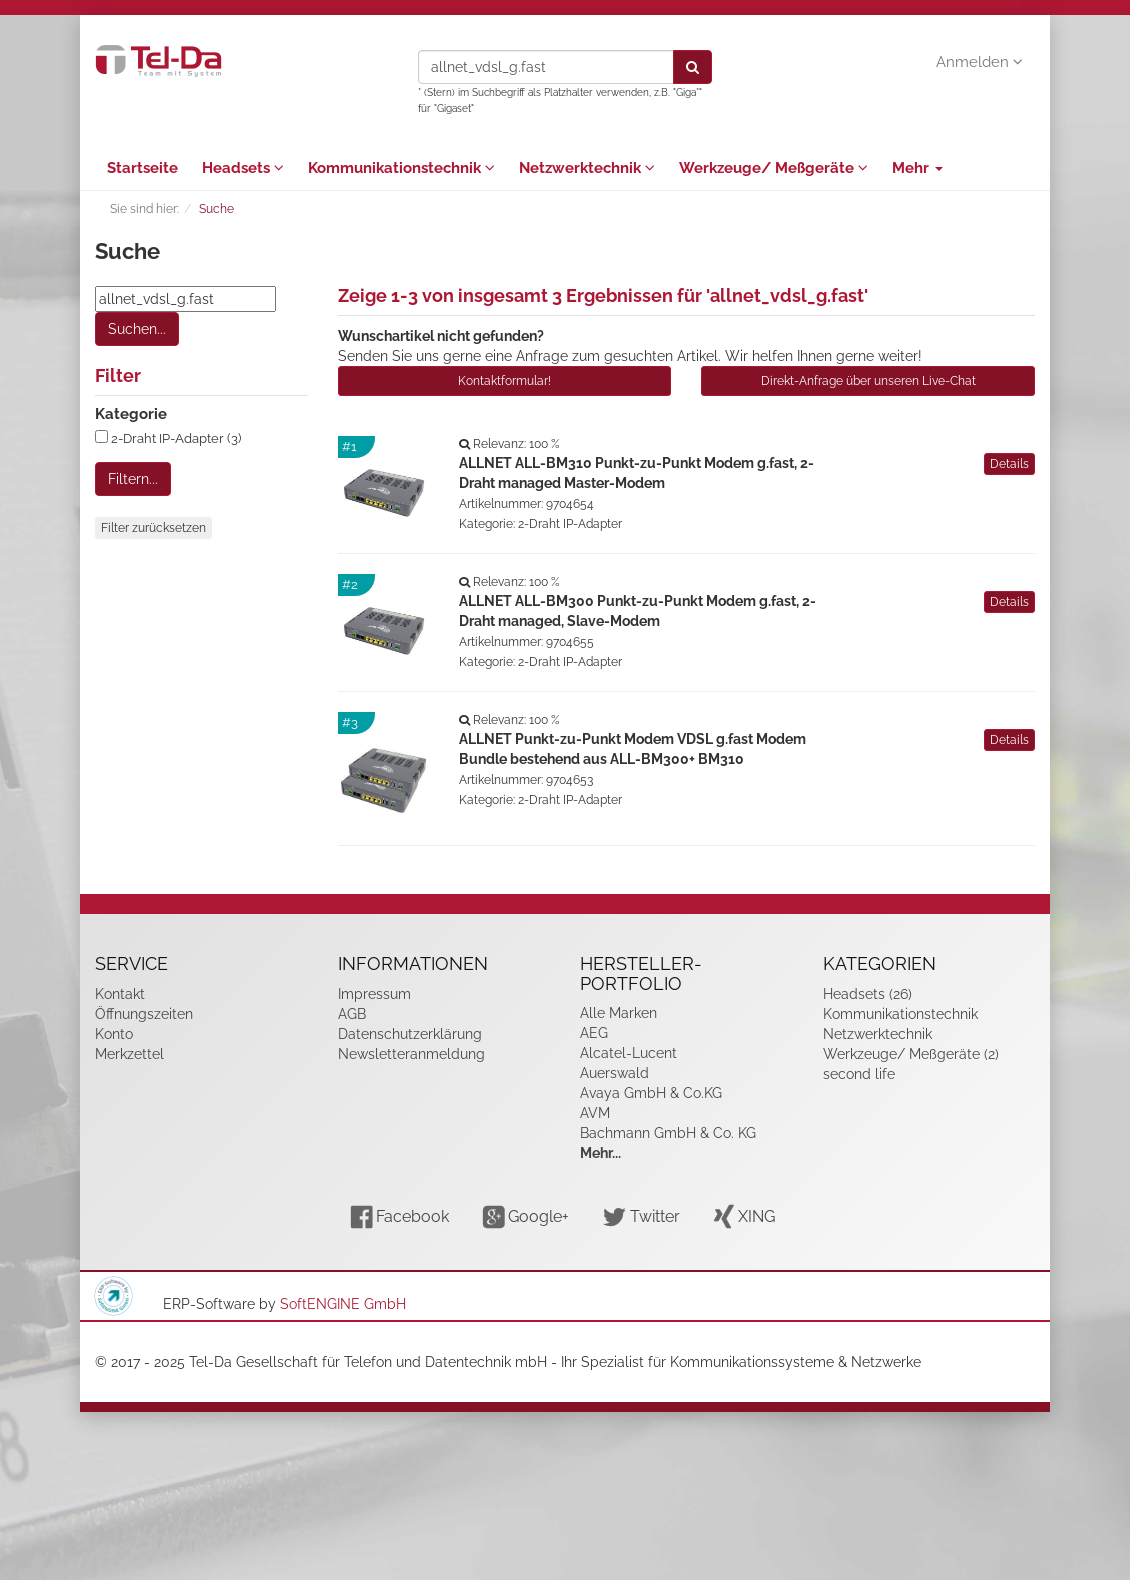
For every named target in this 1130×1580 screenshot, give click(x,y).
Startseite (142, 168)
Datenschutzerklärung (410, 1034)
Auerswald (614, 1073)
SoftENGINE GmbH (343, 1304)
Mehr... (600, 1153)
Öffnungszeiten (144, 1014)
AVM (595, 1113)
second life (859, 1074)
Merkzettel (129, 1054)
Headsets (243, 168)
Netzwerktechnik (587, 168)
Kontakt (120, 994)
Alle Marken (618, 1013)
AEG (594, 1033)
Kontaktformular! (504, 381)
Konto (114, 1034)
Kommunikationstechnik (401, 168)
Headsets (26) (867, 994)
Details (1009, 464)
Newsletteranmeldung (411, 1054)
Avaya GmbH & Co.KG (651, 1093)
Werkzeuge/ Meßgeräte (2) (911, 1054)
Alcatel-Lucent (628, 1053)
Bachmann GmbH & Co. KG (668, 1133)
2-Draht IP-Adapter (570, 524)
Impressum (374, 994)
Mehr (917, 168)
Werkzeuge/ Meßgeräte (773, 168)
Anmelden (979, 62)
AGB (352, 1014)
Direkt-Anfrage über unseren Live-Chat (868, 381)
